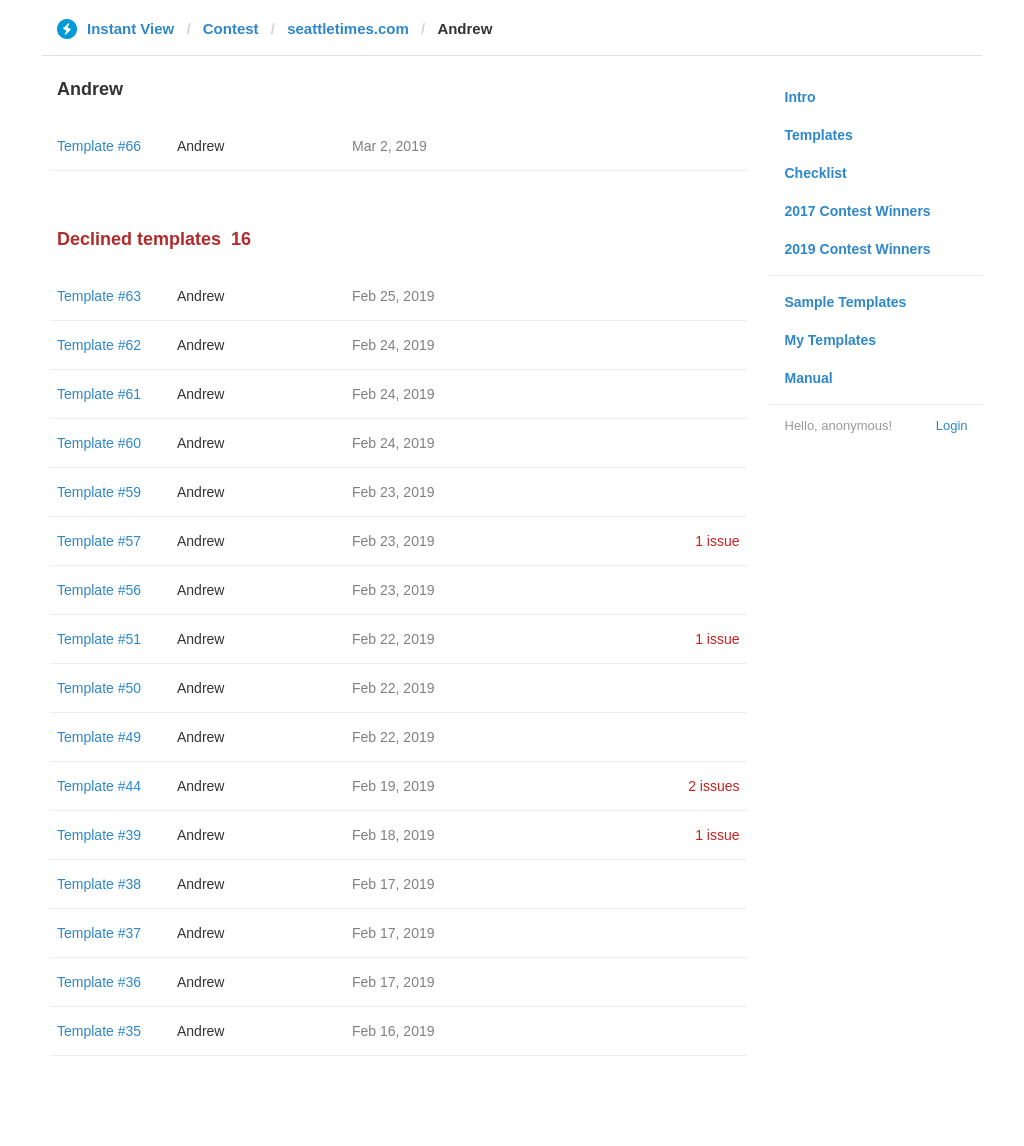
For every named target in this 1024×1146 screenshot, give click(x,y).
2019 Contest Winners (858, 249)
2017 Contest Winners (858, 211)
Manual (809, 378)
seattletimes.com (348, 28)
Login (952, 425)
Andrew (200, 146)
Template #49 (99, 737)
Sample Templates (846, 302)
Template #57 (99, 541)
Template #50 (99, 688)
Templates (819, 135)
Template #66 (99, 146)
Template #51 (99, 639)
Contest (231, 28)
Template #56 (99, 590)
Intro (800, 97)
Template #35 (99, 1031)
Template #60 (99, 443)
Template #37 (99, 933)
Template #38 (99, 884)
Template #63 (99, 296)
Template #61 (99, 394)
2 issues (713, 786)
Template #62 (99, 345)
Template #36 (99, 982)
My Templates (831, 340)
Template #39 (99, 835)
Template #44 (99, 786)
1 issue (717, 541)
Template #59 (99, 492)
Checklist (816, 173)
